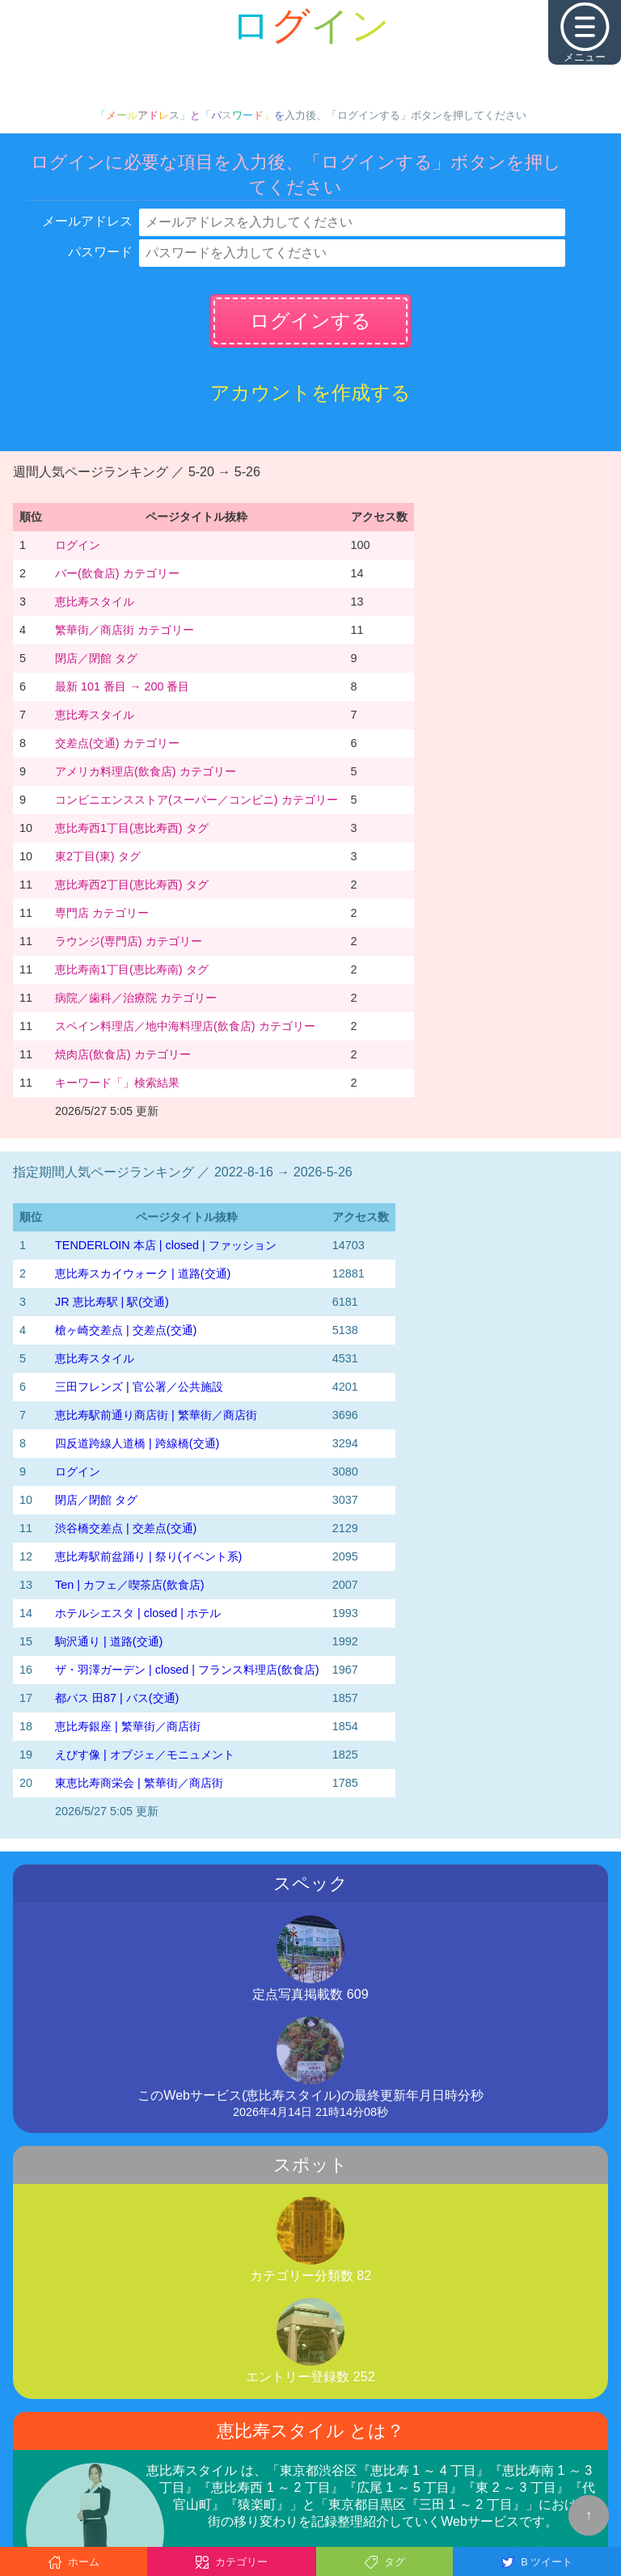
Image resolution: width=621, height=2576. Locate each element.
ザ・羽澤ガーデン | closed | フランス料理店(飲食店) (187, 1669)
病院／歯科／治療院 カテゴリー (136, 997)
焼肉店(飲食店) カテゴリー (123, 1054)
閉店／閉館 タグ (96, 658)
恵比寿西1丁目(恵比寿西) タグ (132, 827)
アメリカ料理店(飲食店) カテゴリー (145, 771)
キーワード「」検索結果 (117, 1082)
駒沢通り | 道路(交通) (109, 1641)
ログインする (310, 321)
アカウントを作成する (310, 392)
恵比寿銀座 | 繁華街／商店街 (128, 1726)
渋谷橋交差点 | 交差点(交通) (125, 1528)
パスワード (100, 252)
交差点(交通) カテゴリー (117, 743)
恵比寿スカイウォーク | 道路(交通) (142, 1273)
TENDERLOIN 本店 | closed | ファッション (166, 1245)
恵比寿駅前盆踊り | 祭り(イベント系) (148, 1556)
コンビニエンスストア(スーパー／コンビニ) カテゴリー (196, 799)
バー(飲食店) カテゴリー (117, 573)
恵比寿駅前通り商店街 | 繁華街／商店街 (156, 1414)
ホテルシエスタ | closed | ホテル (138, 1613)
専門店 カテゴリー (102, 912)
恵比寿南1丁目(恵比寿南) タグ (132, 969)
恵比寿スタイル (94, 601)
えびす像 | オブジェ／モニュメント (144, 1754)
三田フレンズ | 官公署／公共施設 (139, 1386)
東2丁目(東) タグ (98, 856)
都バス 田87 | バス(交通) (117, 1697)
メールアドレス (87, 221)
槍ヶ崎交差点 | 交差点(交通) (125, 1330)
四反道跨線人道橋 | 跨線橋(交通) (137, 1443)
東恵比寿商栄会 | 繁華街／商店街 (139, 1782)
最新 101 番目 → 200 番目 (122, 686)
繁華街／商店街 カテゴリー (124, 629)
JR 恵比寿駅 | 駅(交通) (112, 1301)
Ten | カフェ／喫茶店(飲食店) (130, 1584)
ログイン (77, 544)
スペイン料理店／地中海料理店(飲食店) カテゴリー (185, 1026)
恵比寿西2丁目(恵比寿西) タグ (132, 884)
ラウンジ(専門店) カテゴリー (128, 941)
